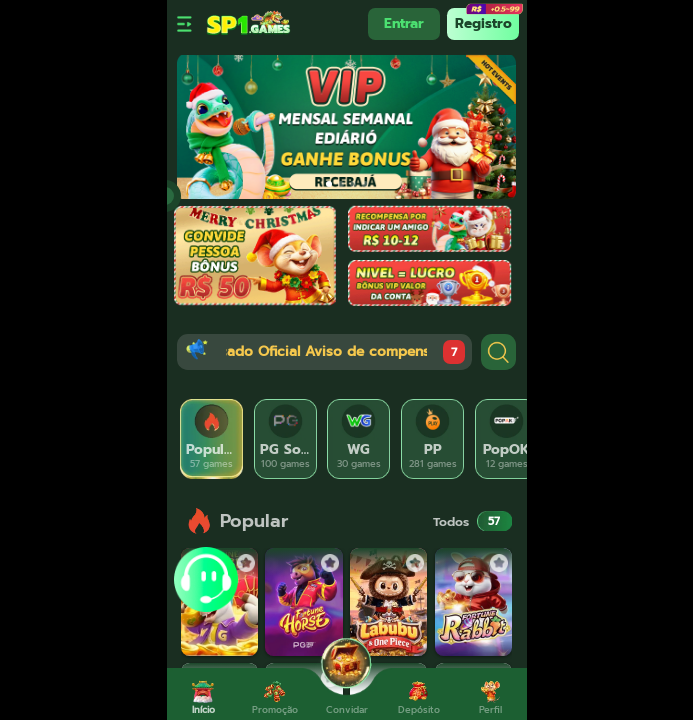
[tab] (212, 439)
